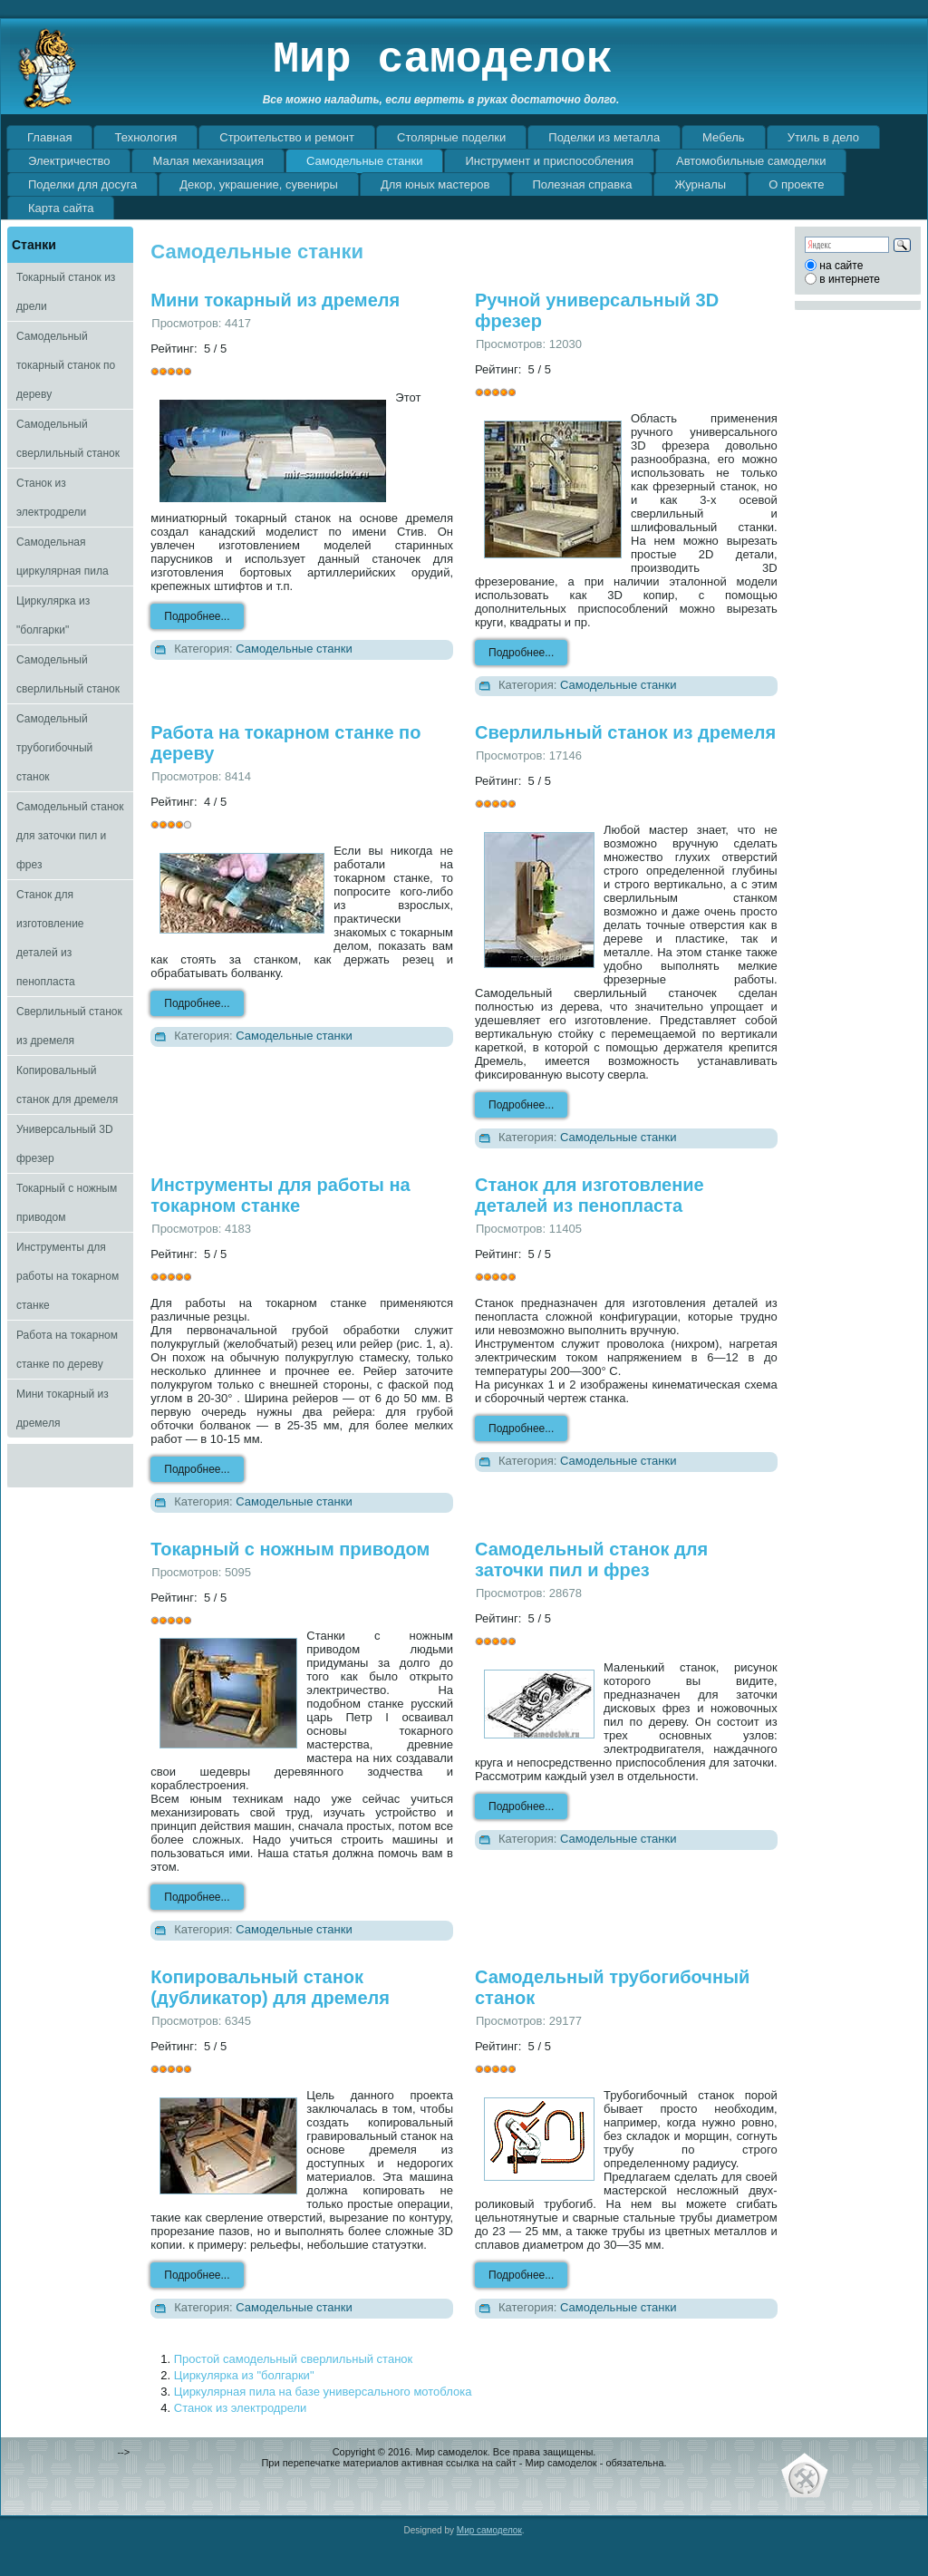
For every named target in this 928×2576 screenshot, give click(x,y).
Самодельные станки (364, 161)
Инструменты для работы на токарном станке (67, 1276)
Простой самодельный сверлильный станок (293, 2359)
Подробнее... (196, 616)
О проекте (796, 184)
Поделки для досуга (82, 184)
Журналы (700, 184)
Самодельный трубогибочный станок (54, 747)
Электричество (69, 161)
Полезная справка (582, 184)
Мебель (723, 137)
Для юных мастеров (435, 184)
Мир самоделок (442, 59)
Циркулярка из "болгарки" (53, 615)
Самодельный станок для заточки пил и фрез (70, 835)
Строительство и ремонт (286, 137)
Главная (49, 137)
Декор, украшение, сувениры (258, 184)
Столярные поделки (451, 137)
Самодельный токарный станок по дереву (65, 365)
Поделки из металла (604, 137)
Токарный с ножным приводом (66, 1203)
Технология (145, 137)
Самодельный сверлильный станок (68, 439)
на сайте (841, 265)
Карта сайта (60, 208)
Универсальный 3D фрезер (64, 1144)
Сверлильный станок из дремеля (69, 1026)
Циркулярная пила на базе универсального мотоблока (323, 2391)
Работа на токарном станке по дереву (67, 1349)
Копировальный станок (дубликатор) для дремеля (270, 1987)
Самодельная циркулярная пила (62, 556)
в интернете (849, 279)
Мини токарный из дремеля (62, 1408)
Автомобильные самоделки (751, 161)
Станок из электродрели (51, 497)
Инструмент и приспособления (549, 161)
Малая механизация (208, 161)
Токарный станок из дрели (65, 292)
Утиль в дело (823, 137)
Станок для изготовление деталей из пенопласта (50, 938)
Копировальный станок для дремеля (67, 1085)
